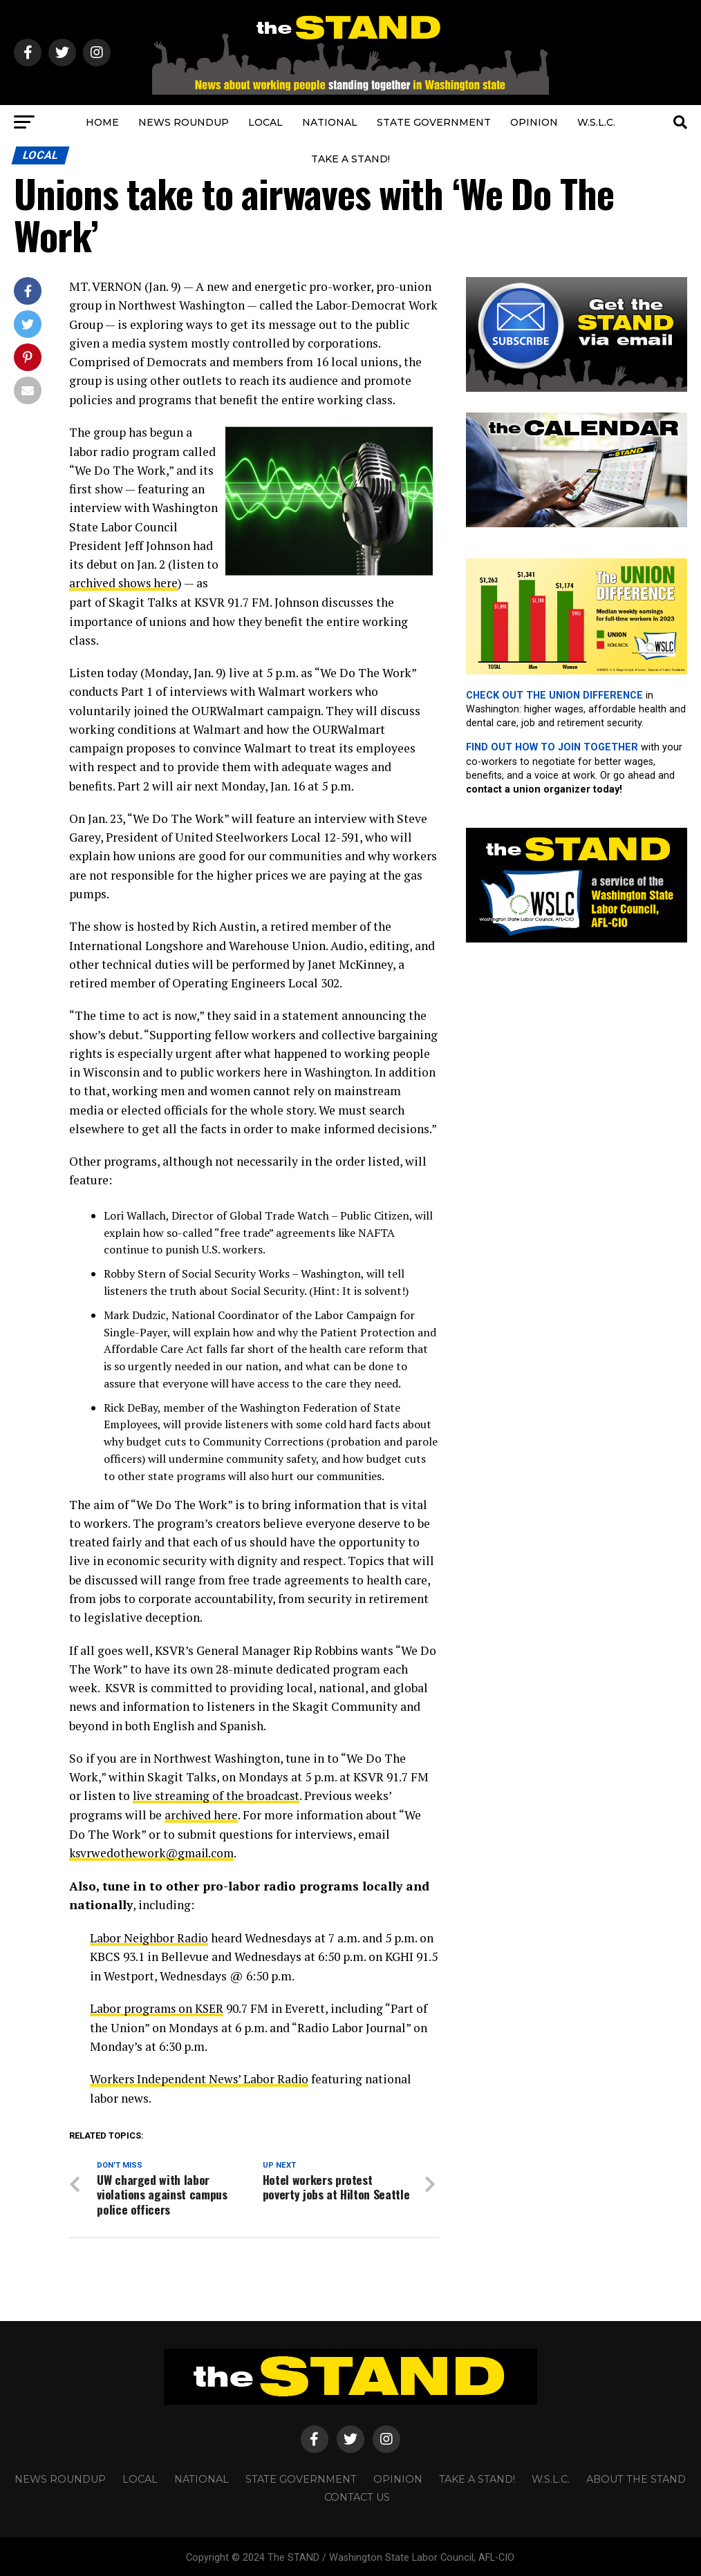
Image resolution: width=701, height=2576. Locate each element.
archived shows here (124, 583)
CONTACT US (357, 2494)
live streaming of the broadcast (218, 1795)
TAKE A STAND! (350, 159)
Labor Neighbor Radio (149, 1936)
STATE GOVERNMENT (434, 122)
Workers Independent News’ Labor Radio (200, 2077)
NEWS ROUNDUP (183, 122)
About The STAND (636, 2476)
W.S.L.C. (596, 122)
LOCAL (265, 122)
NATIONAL (329, 122)
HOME (102, 122)
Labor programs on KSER (157, 2006)
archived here (202, 1814)
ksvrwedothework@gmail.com (154, 1851)
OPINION (534, 122)
